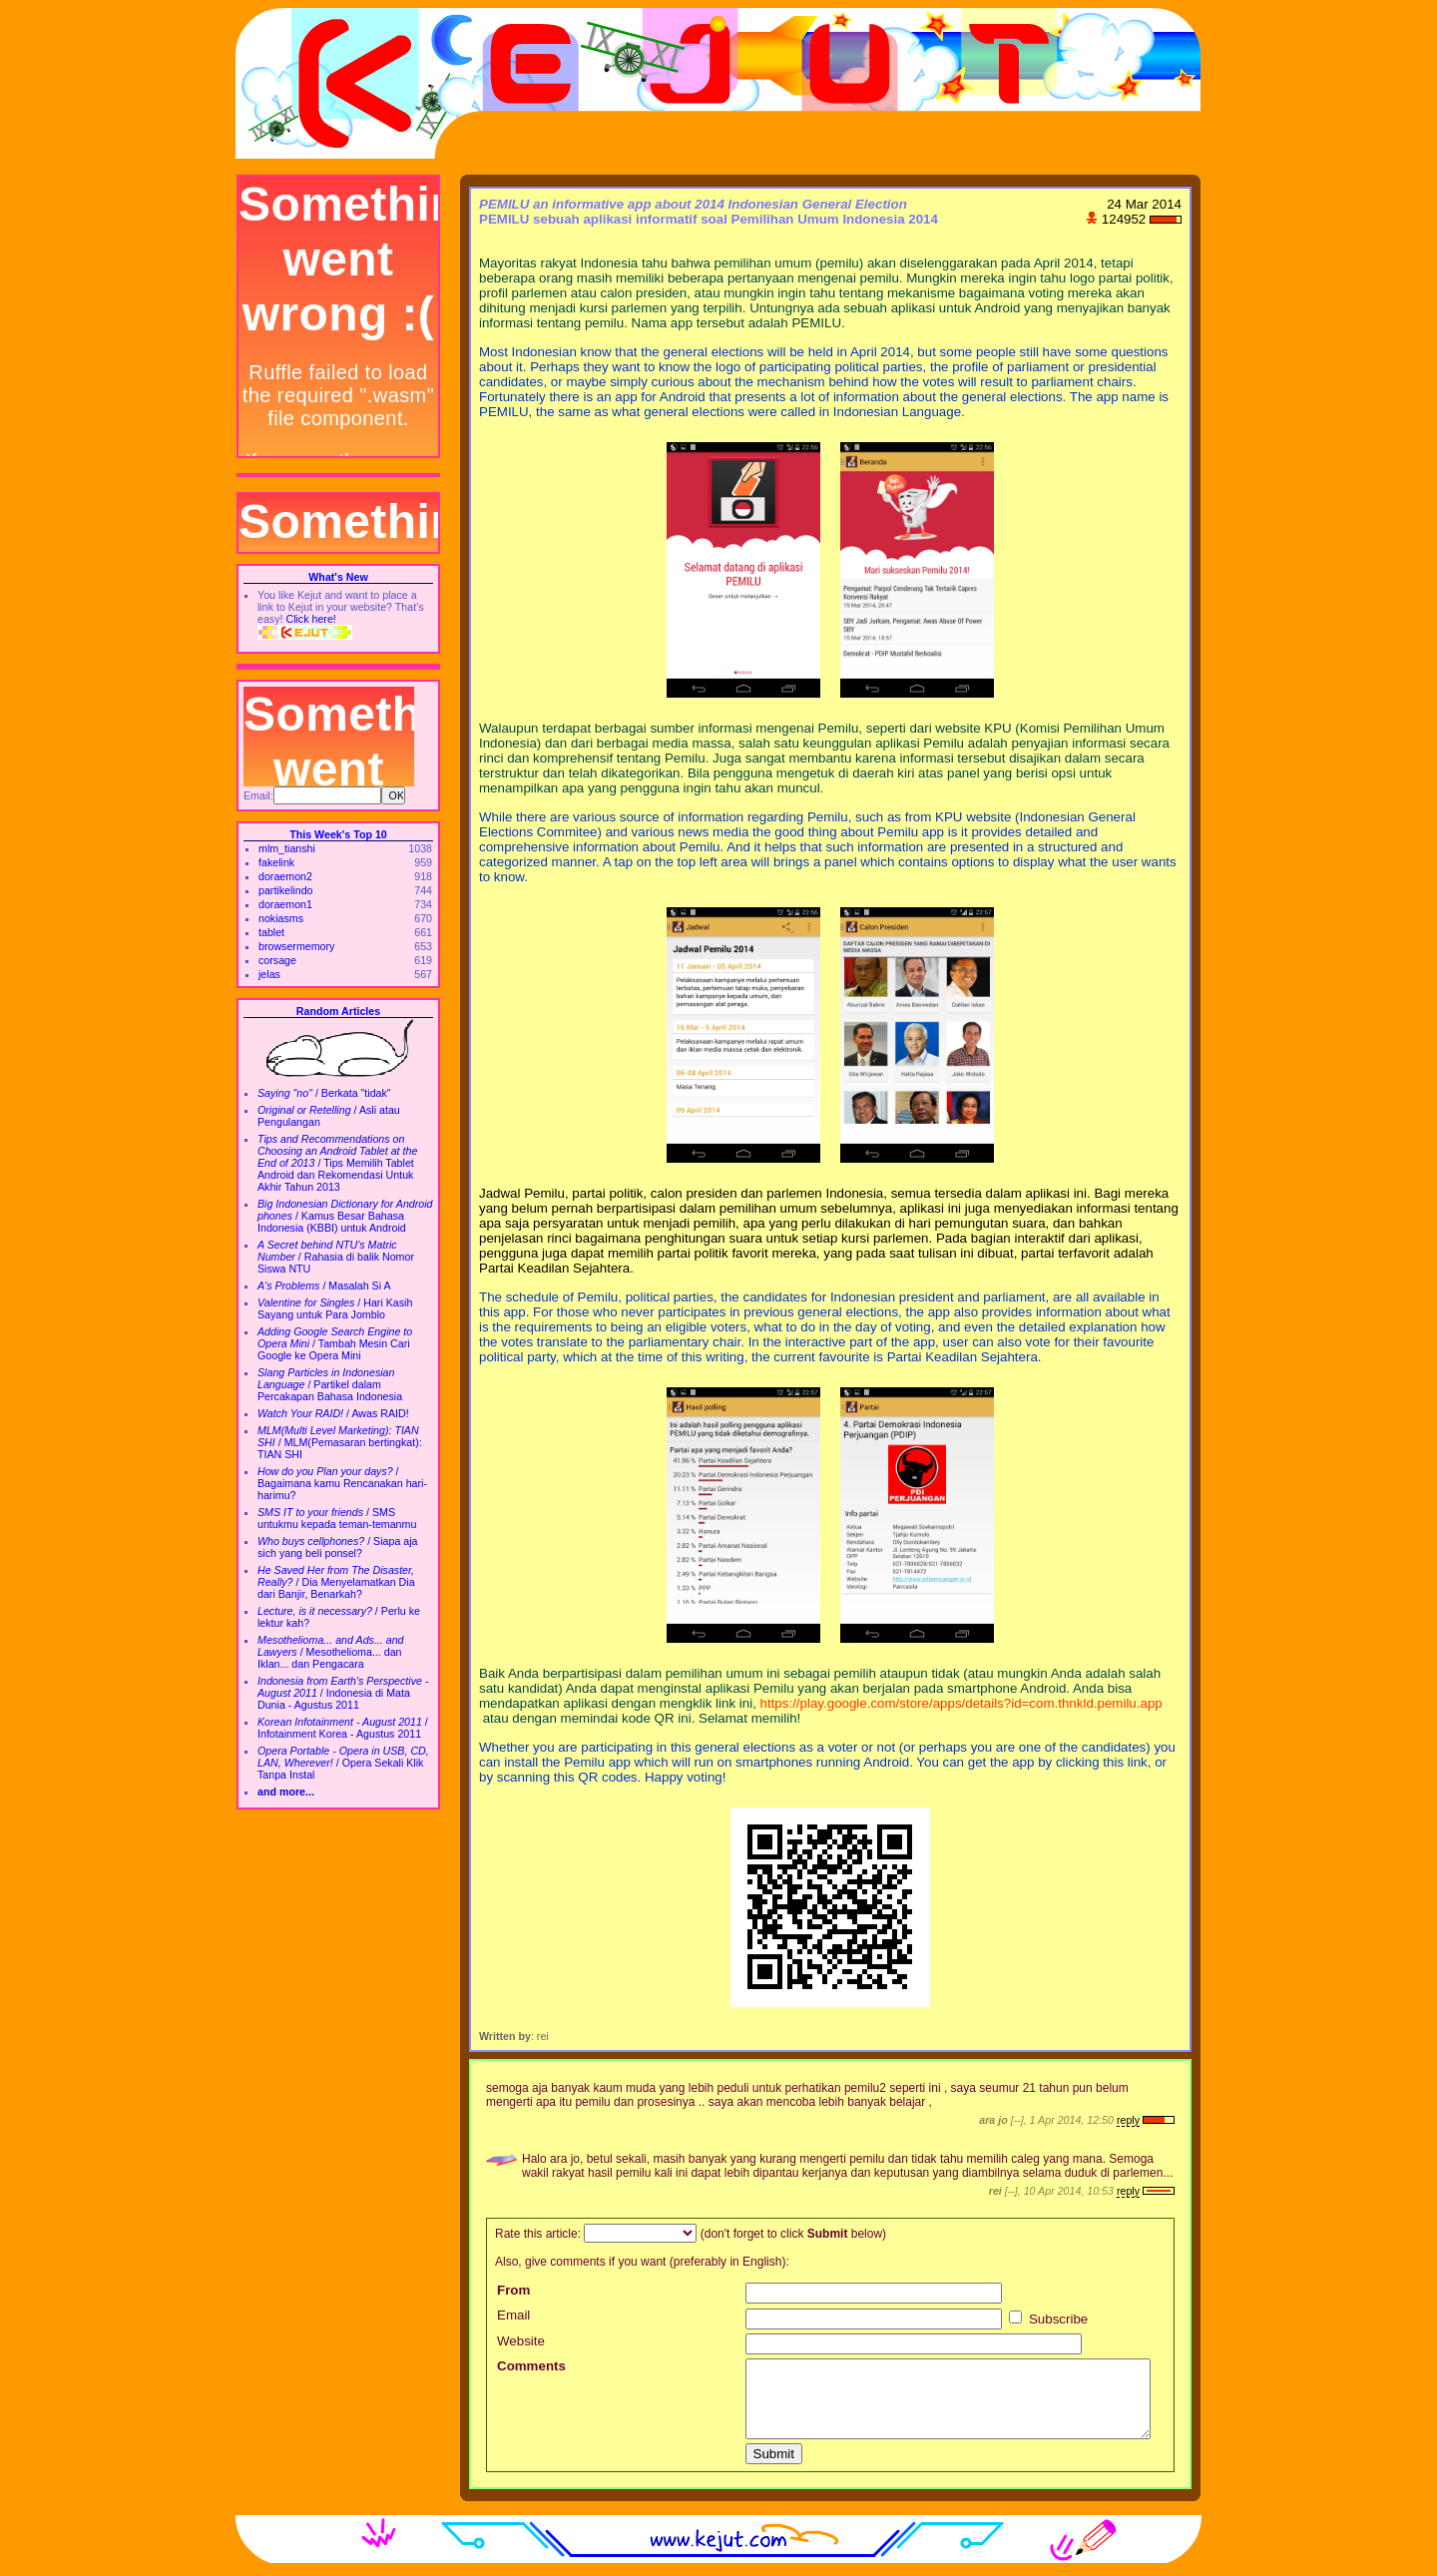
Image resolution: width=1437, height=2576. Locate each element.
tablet (271, 932)
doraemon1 (285, 904)
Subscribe (1048, 2319)
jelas (269, 974)
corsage (277, 960)
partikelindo (285, 890)
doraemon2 (285, 876)
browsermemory (296, 946)
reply (1128, 2120)
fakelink (276, 862)
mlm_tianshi (286, 848)
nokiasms (280, 918)
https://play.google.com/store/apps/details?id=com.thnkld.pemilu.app (961, 1703)
